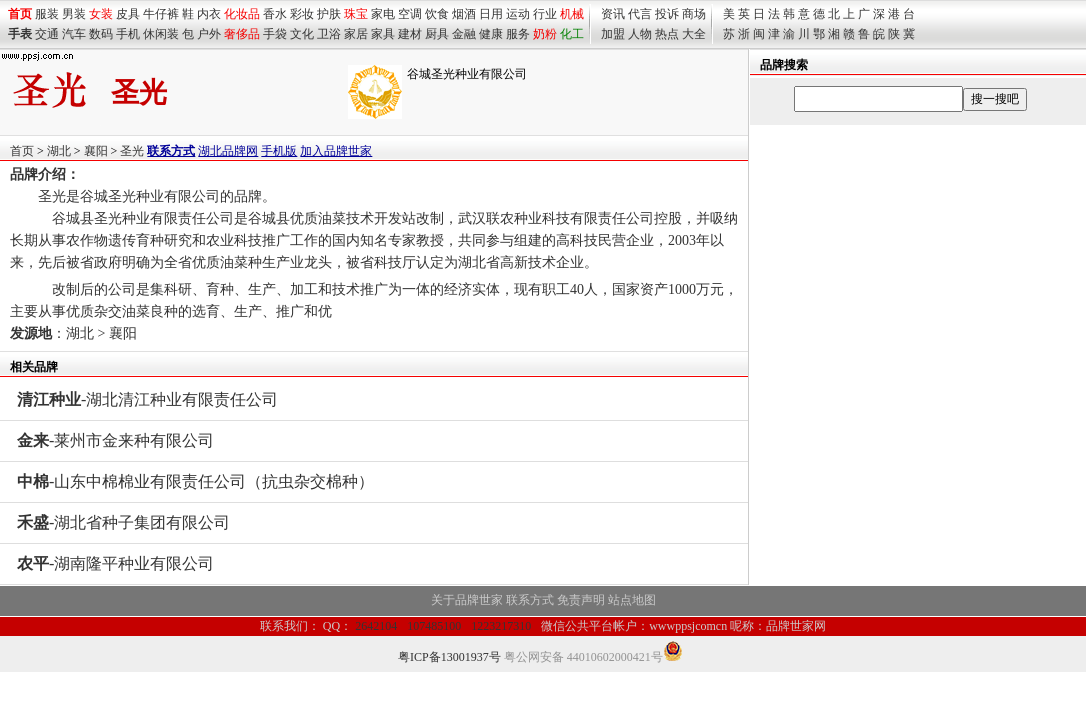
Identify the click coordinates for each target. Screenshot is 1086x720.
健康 (491, 34)
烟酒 (464, 14)
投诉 (667, 14)
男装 (74, 14)
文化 (302, 34)
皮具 (128, 14)
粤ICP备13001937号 (449, 657)
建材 (410, 34)
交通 (47, 34)
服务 (518, 34)
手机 (128, 34)
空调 (410, 14)
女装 (101, 14)
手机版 (279, 151)
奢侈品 (242, 34)
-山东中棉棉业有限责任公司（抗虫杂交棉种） (195, 481)
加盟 (613, 34)
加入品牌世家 (336, 151)
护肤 (329, 14)
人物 (640, 34)
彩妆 (302, 14)
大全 (694, 34)
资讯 (613, 14)
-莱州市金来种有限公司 (115, 440)
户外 (209, 34)
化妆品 (242, 14)
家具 (383, 34)
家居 (356, 34)
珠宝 (356, 14)
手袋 (275, 34)
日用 (491, 14)
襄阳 (96, 151)
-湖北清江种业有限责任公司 (147, 399)
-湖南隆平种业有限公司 (115, 563)
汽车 (74, 34)
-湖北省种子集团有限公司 (123, 522)
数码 (101, 34)
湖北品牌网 (228, 151)
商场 (694, 14)
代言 (640, 14)
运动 (518, 14)
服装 (47, 14)
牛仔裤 (161, 14)
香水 (275, 14)
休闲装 (161, 34)
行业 (545, 14)
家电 (383, 14)
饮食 (437, 14)
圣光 (132, 151)
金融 (464, 34)
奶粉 (545, 34)
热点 (667, 34)
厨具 (437, 34)
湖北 (59, 151)
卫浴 (329, 34)
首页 (22, 151)
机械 (572, 14)
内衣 (209, 14)
